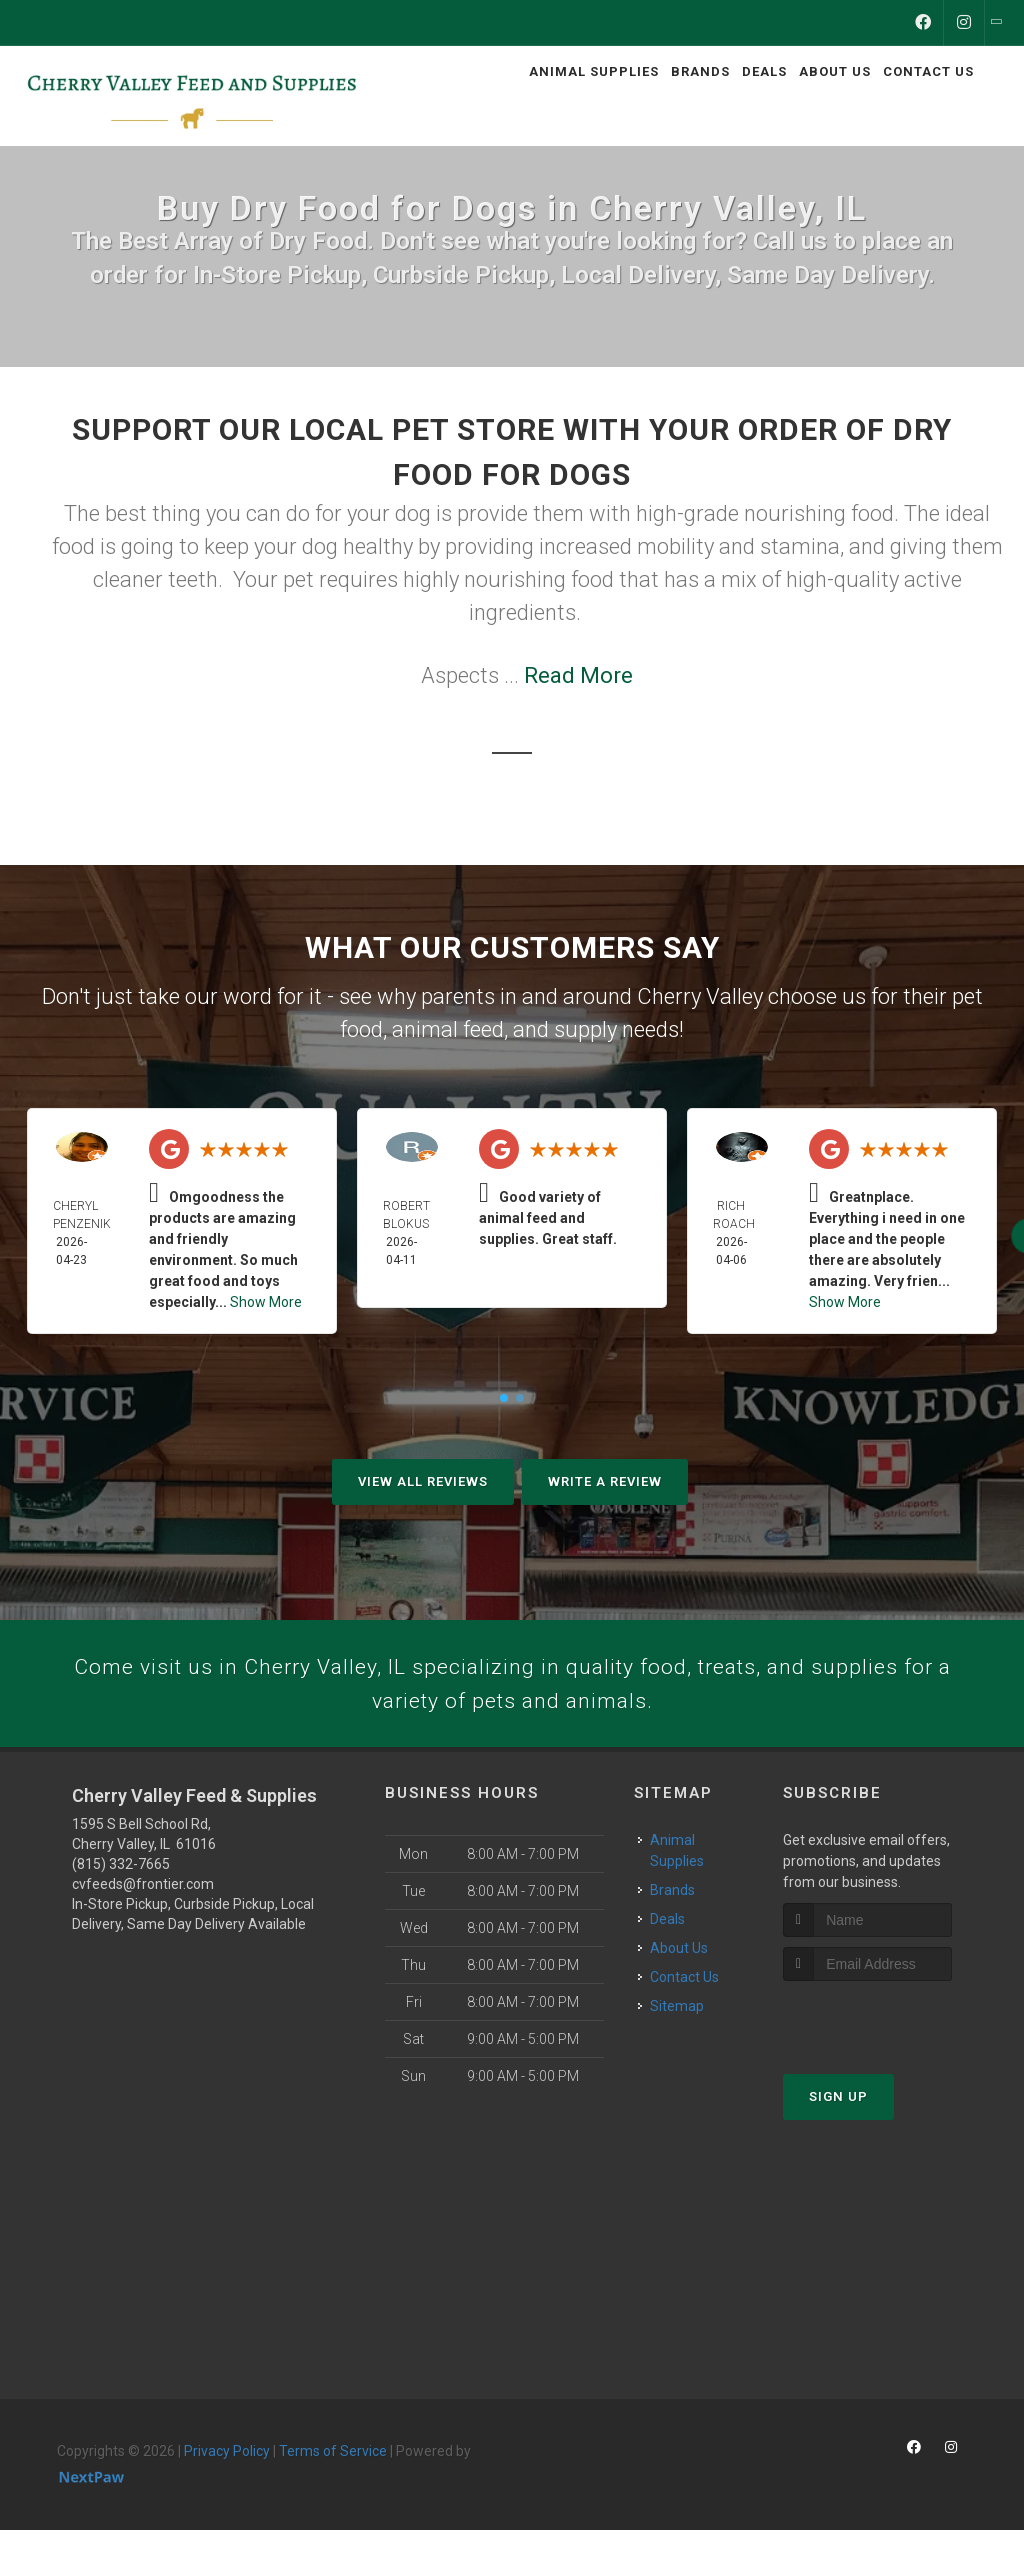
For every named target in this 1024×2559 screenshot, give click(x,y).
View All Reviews (423, 1481)
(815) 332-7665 (121, 1893)
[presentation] (889, 2047)
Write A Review (605, 1481)
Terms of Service (333, 2480)
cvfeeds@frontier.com (143, 1913)
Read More (578, 675)
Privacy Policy (227, 2480)
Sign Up (838, 2125)
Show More (266, 1302)
